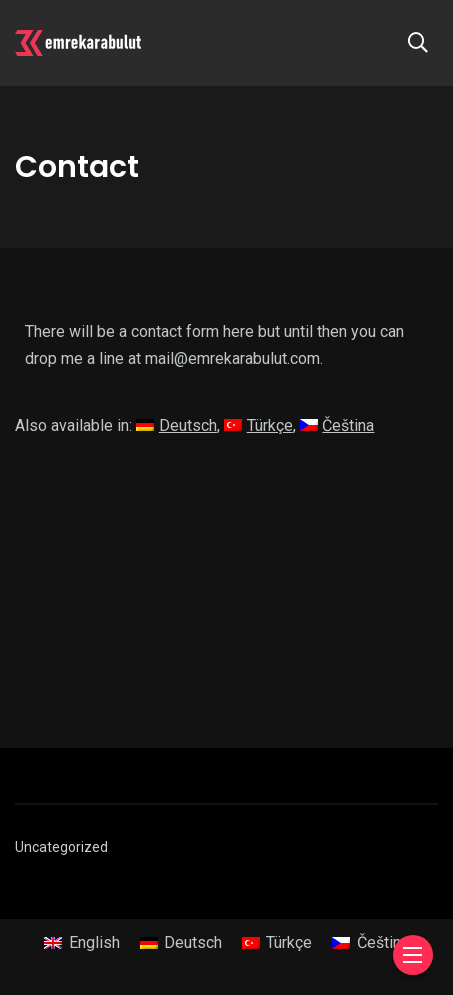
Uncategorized (61, 847)
